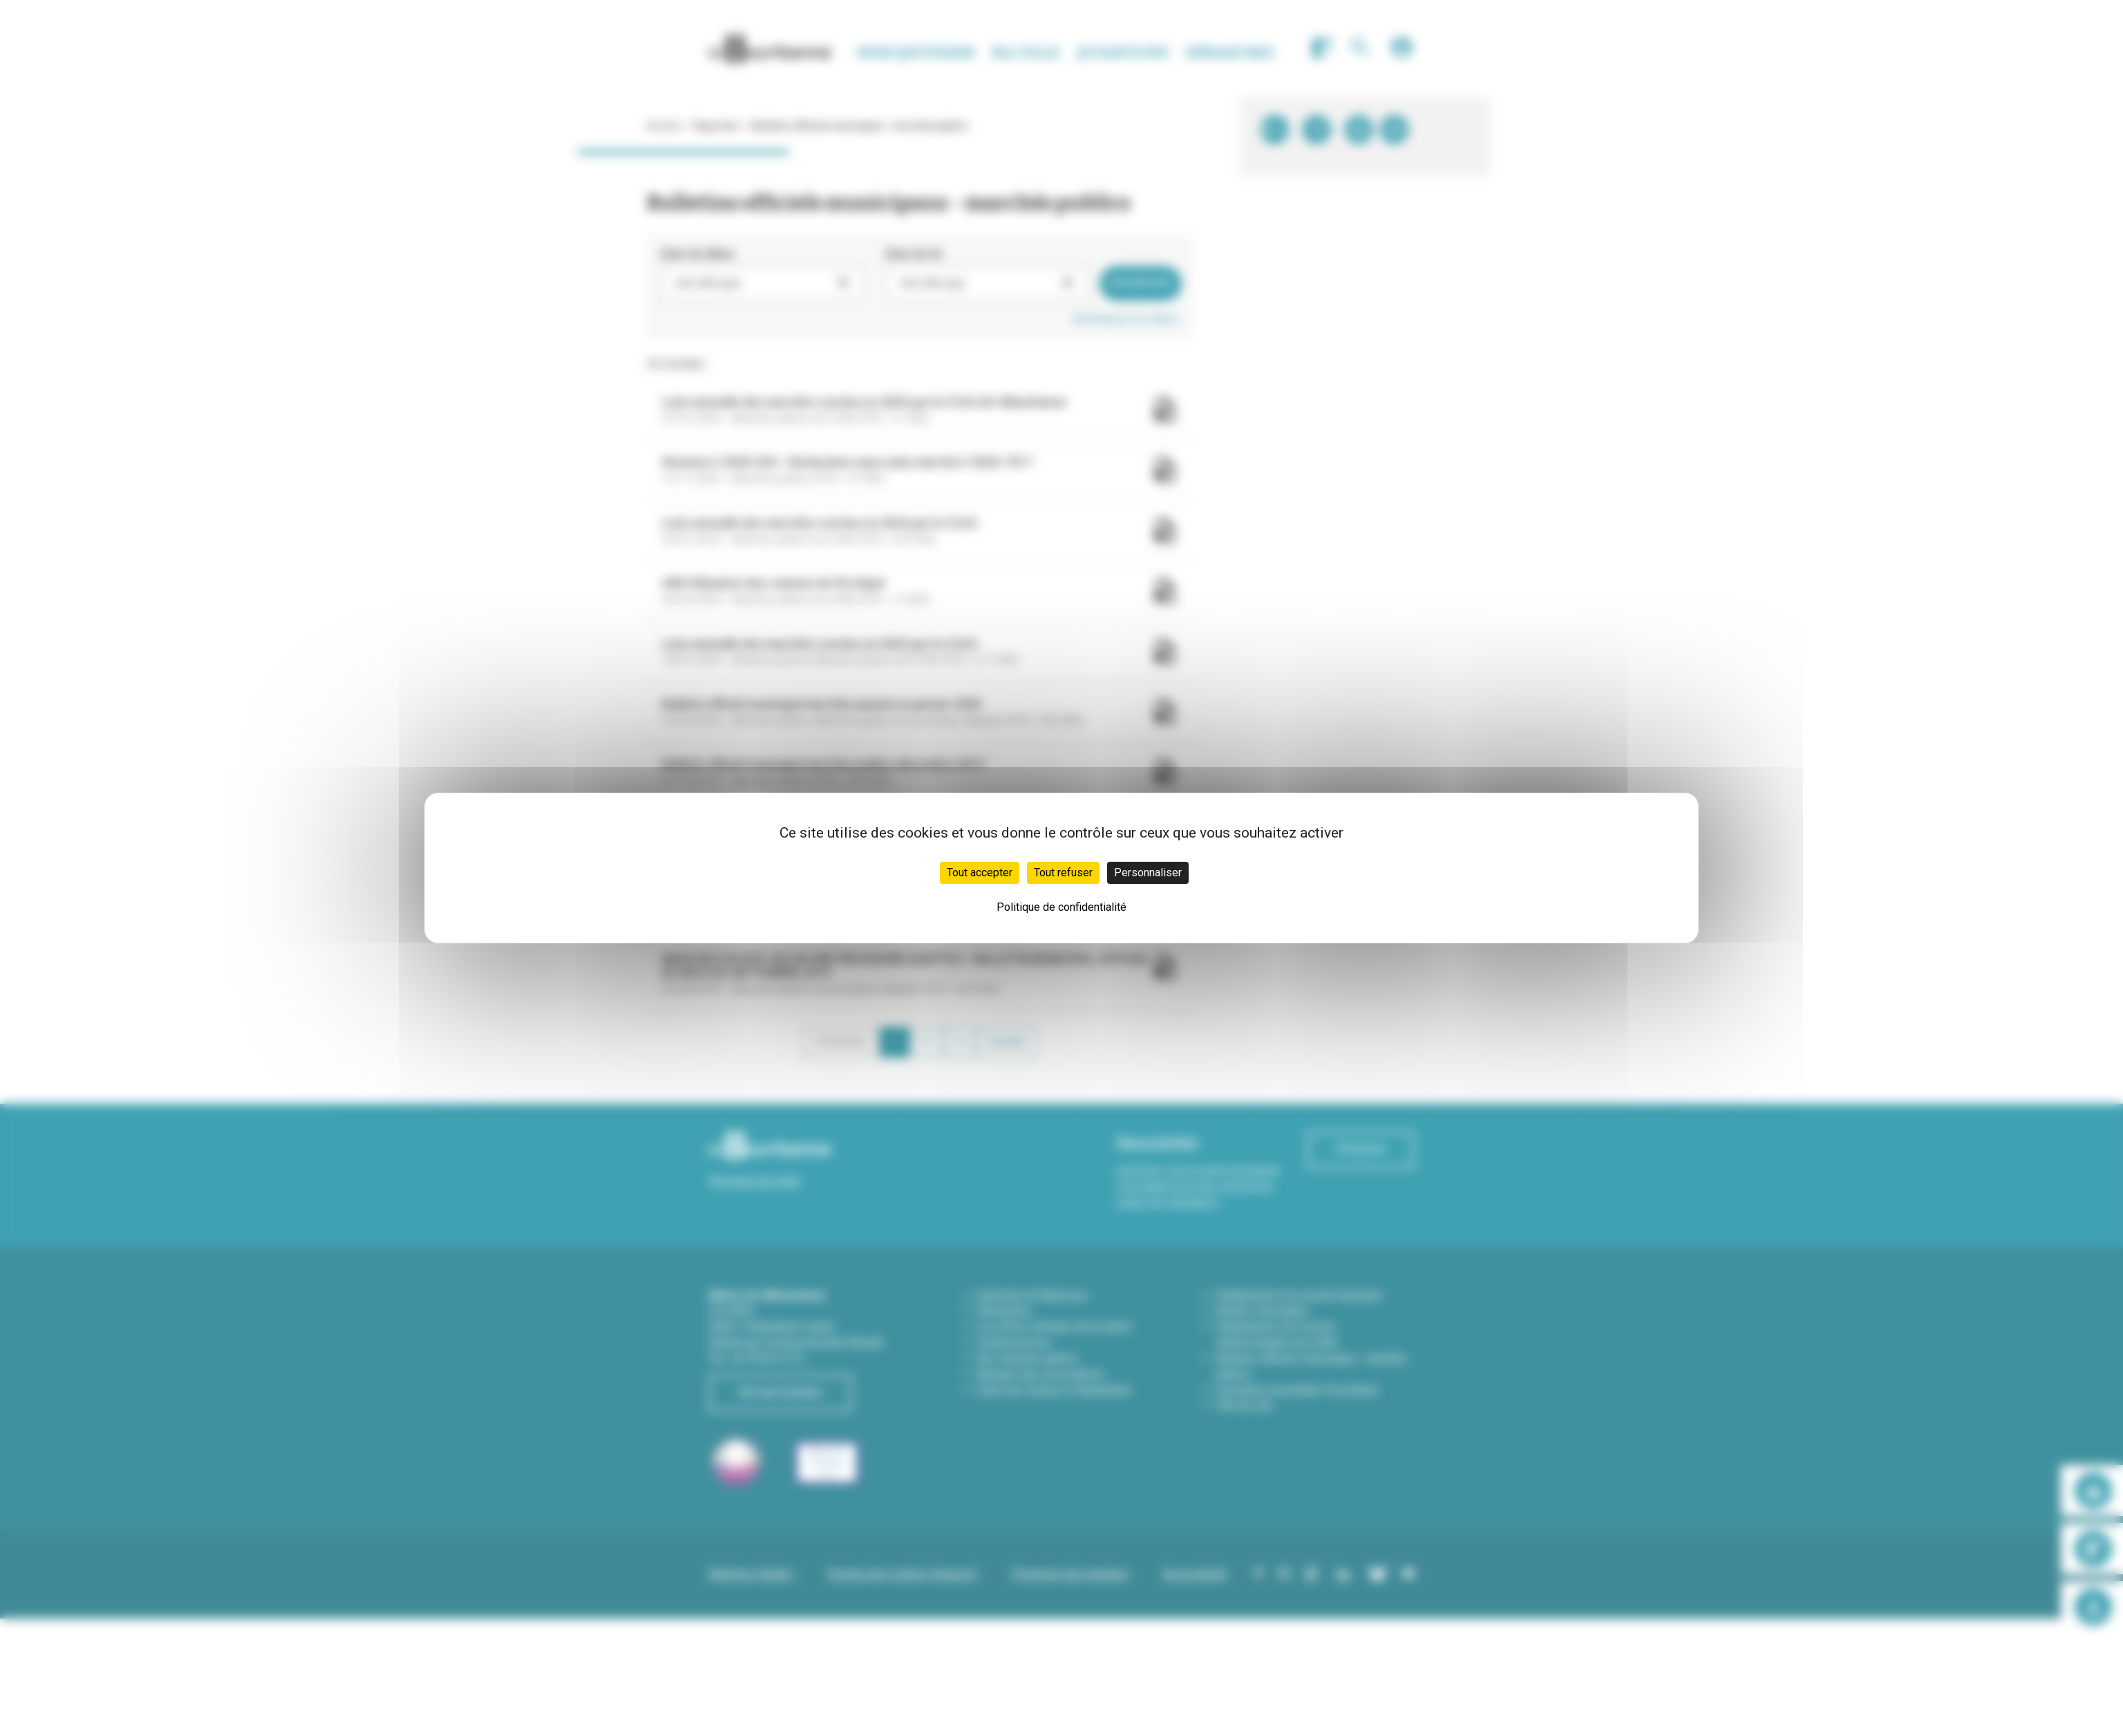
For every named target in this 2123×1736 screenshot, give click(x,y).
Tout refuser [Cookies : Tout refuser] (1063, 872)
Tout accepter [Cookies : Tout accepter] (979, 872)
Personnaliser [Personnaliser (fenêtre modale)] (1148, 872)
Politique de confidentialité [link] (1061, 907)
